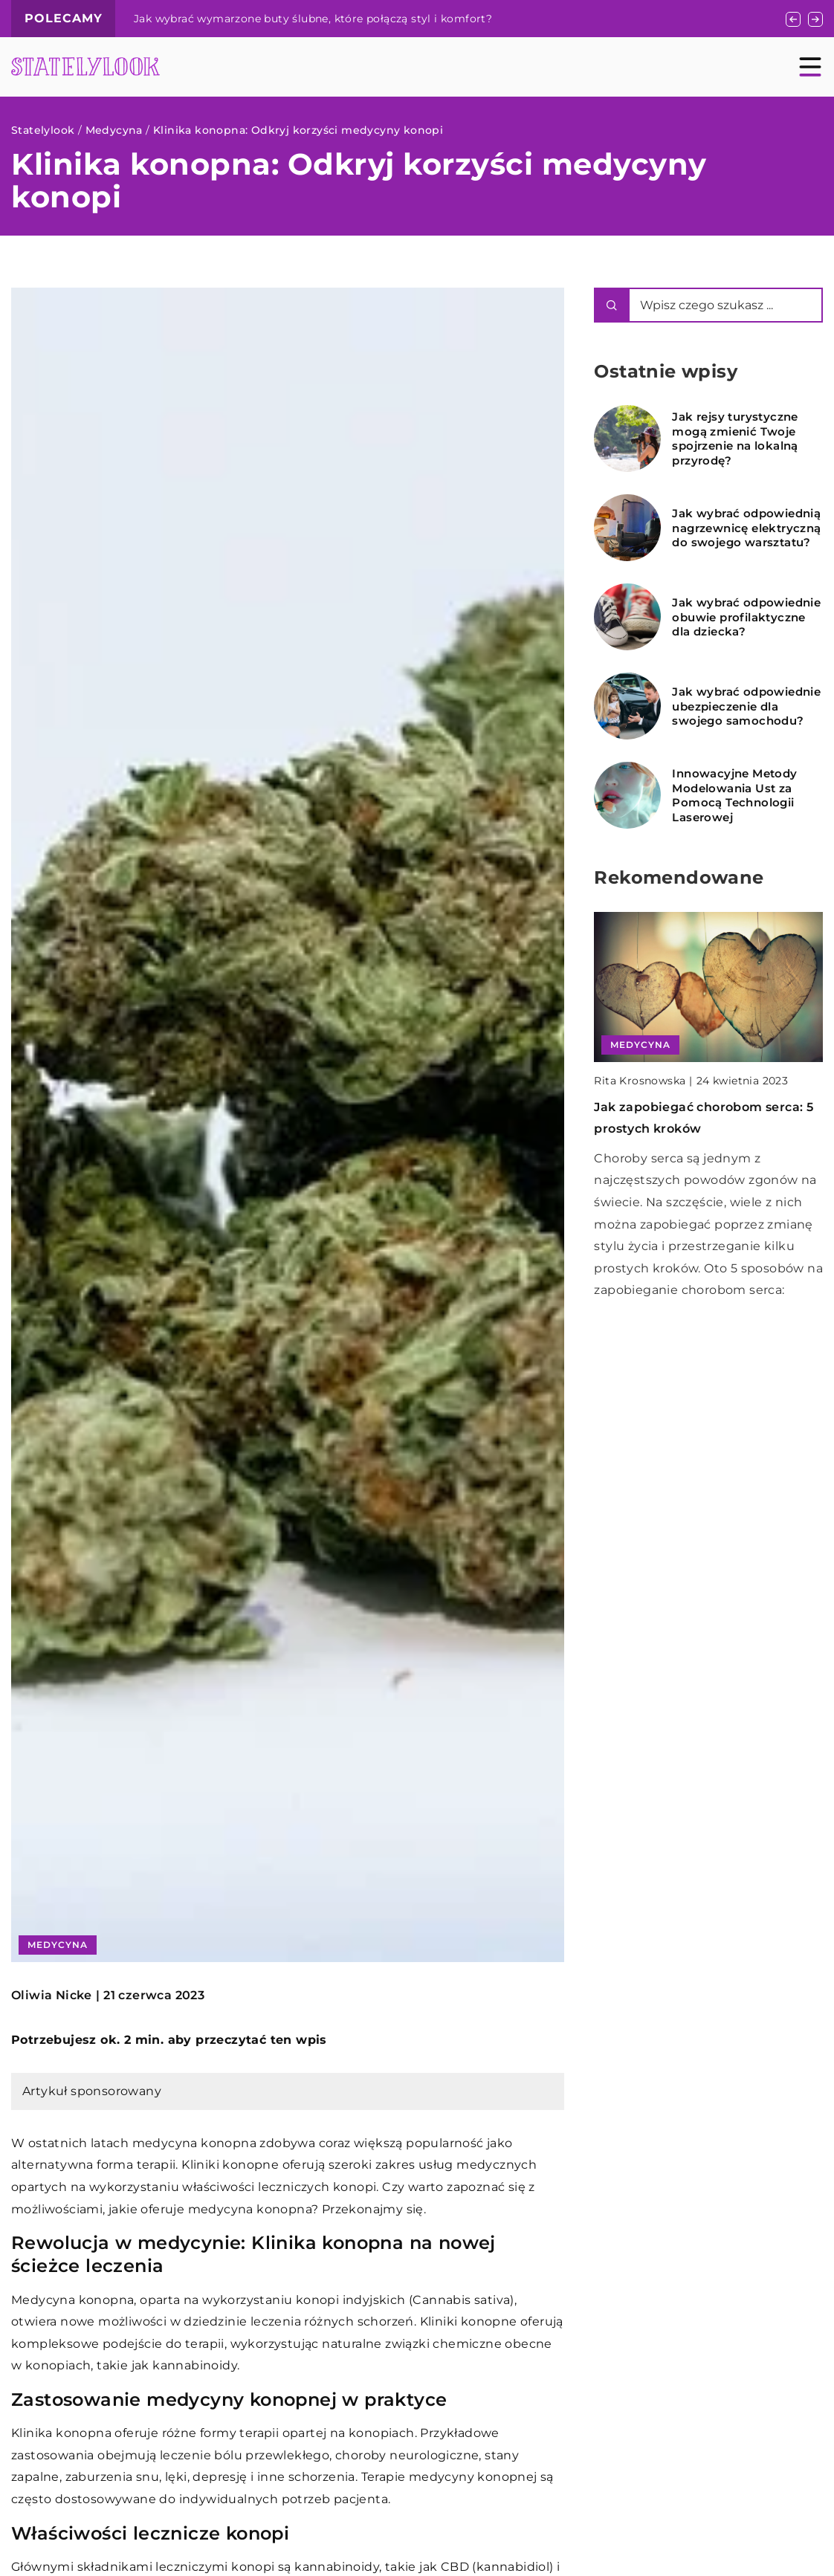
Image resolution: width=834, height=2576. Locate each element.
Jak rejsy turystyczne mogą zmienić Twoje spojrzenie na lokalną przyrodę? (735, 438)
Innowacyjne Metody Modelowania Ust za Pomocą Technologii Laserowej (734, 795)
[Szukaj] (612, 305)
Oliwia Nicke (51, 1995)
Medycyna (58, 1944)
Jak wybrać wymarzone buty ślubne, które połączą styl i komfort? (313, 18)
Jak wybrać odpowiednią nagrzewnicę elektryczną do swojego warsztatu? (746, 527)
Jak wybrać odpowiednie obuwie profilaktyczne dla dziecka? (746, 616)
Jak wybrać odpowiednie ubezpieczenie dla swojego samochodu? (746, 706)
